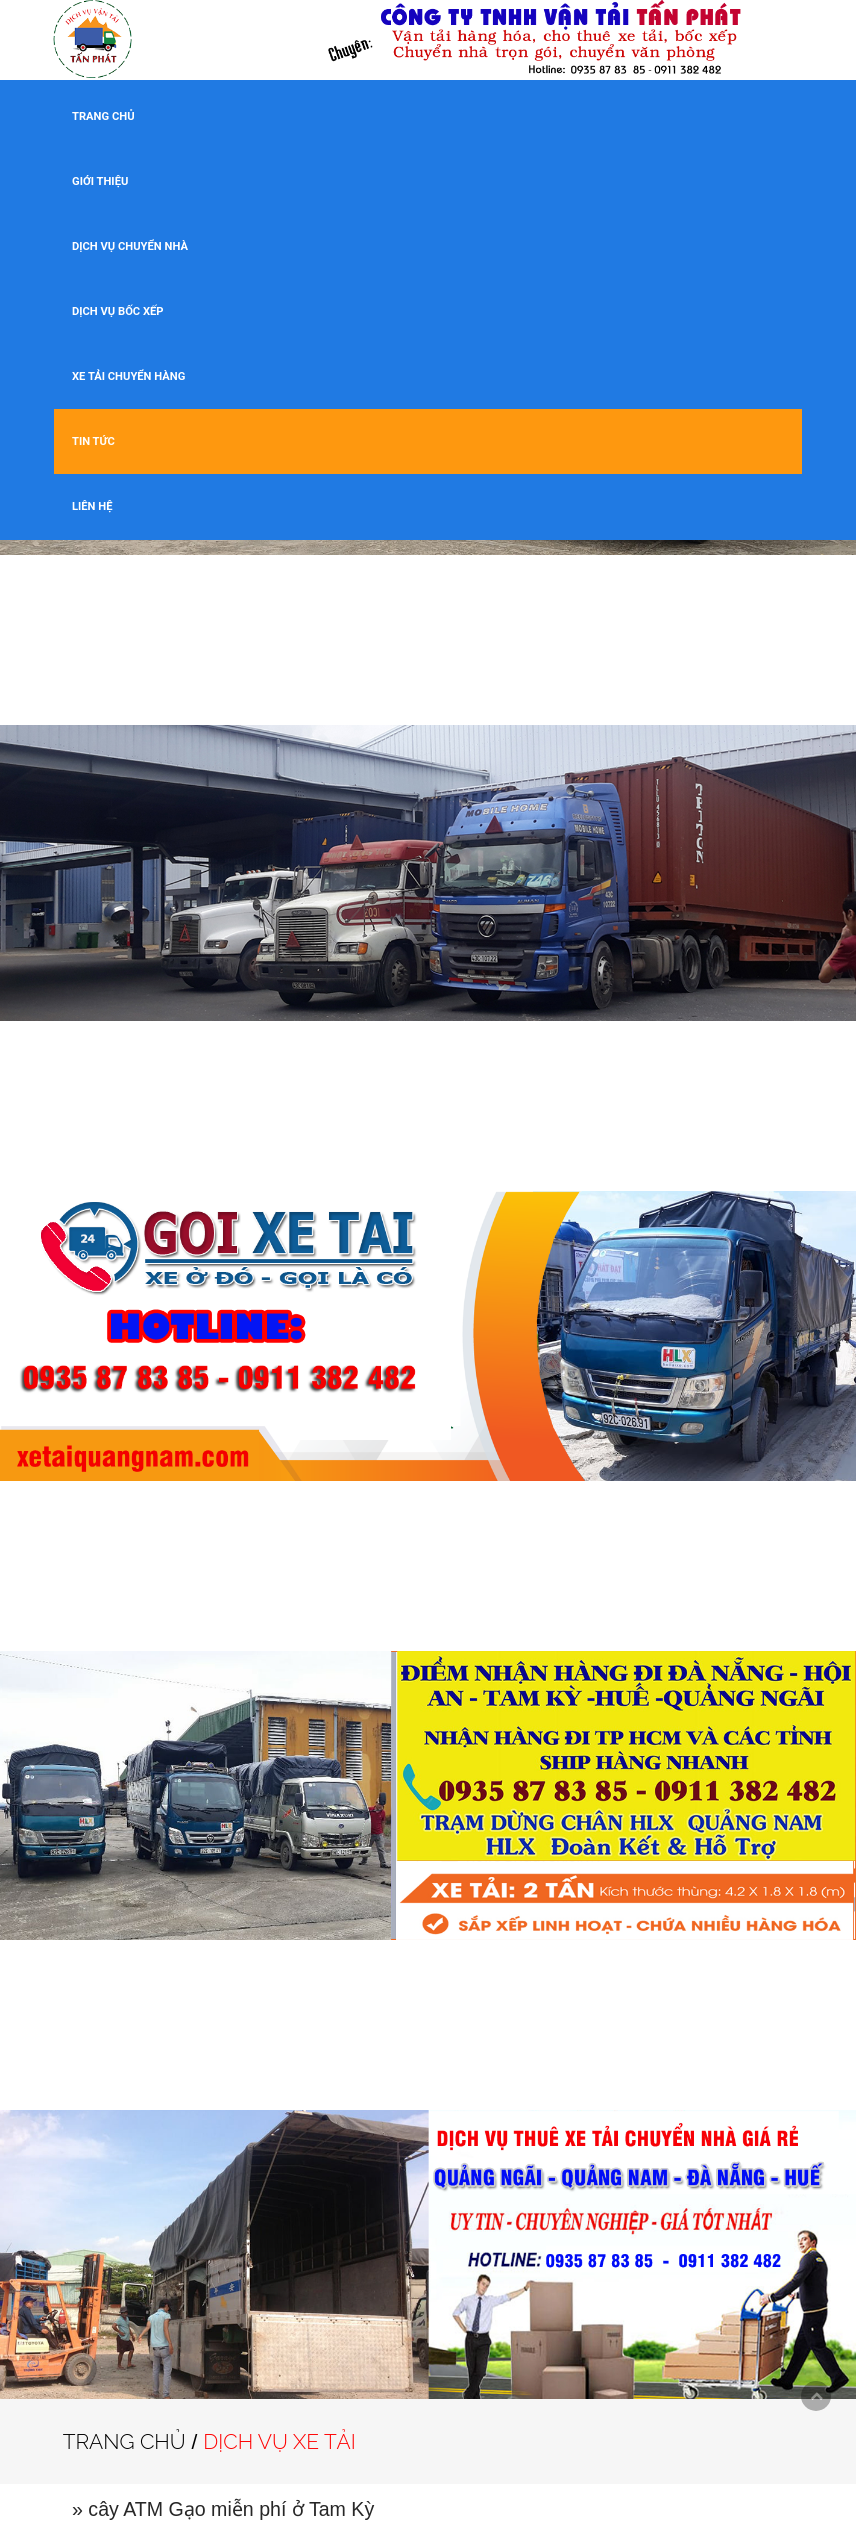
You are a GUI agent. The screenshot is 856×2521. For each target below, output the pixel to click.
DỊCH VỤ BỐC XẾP (118, 311)
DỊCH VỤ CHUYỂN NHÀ (130, 246)
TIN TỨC (93, 441)
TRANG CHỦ (103, 116)
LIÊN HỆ (92, 506)
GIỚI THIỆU (100, 181)
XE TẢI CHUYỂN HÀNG (128, 376)
